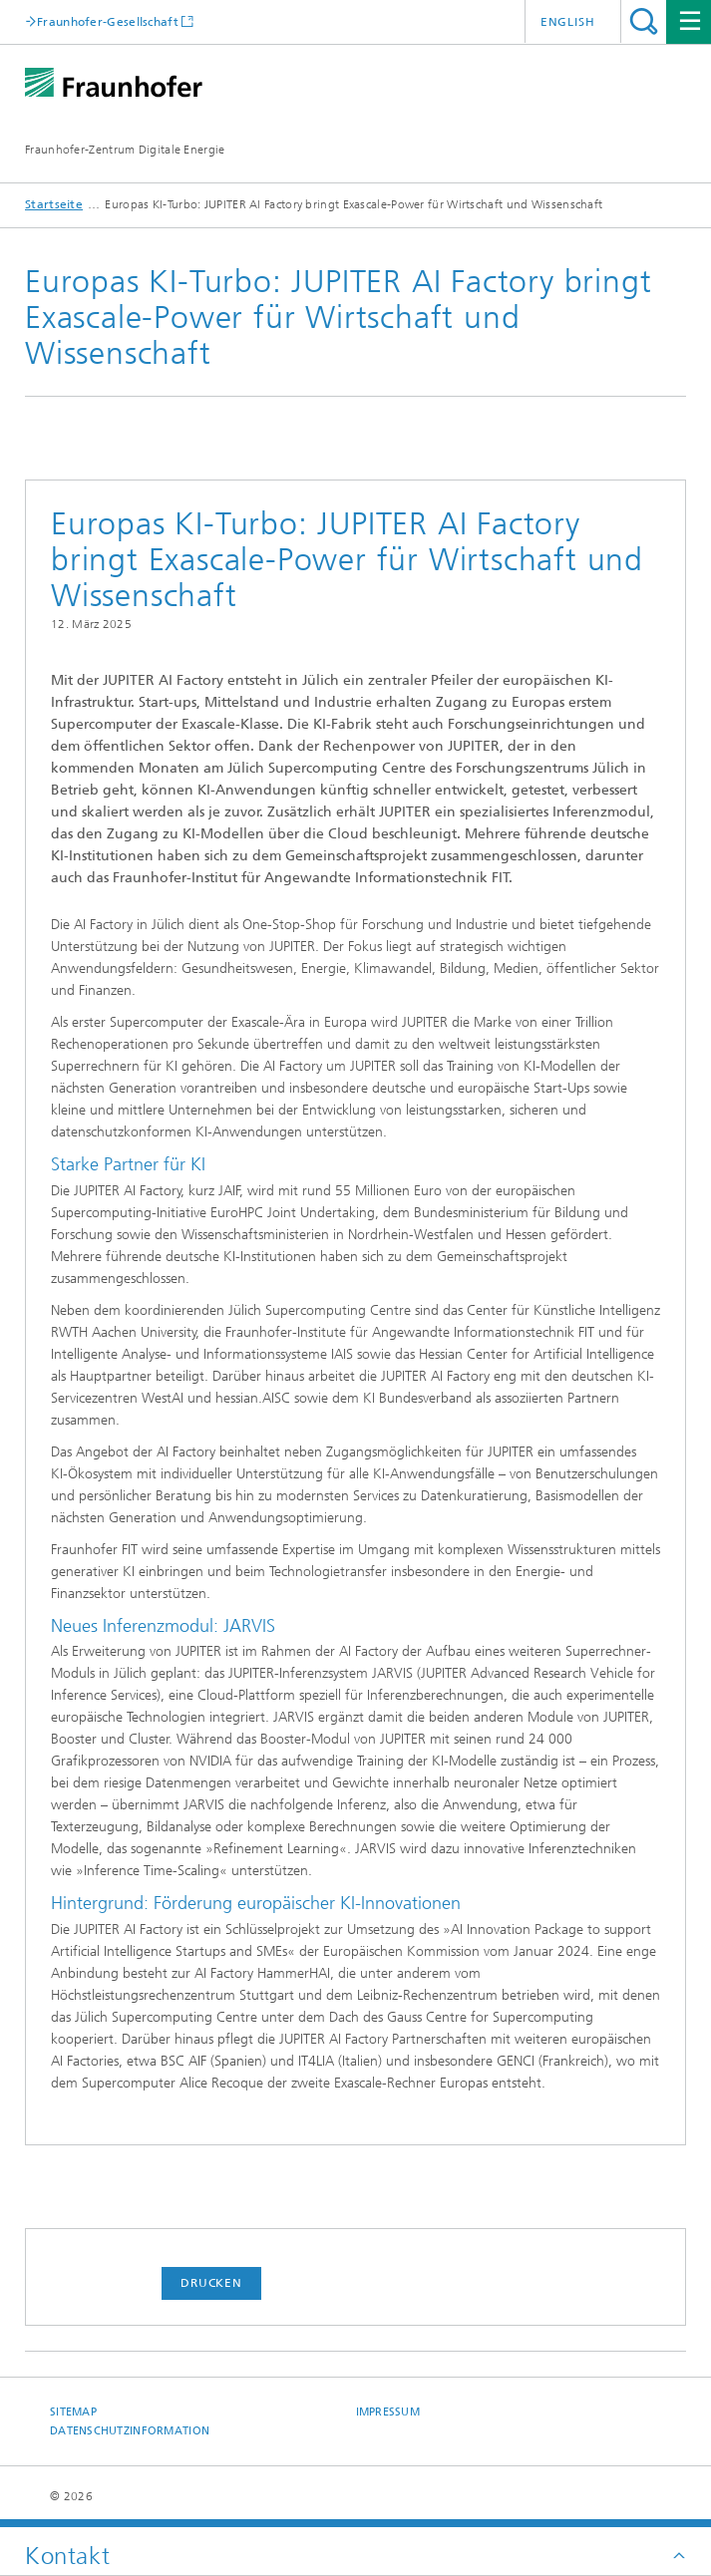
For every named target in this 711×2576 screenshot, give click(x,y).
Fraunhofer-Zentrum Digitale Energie (125, 150)
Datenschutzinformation (129, 2430)
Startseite (54, 204)
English (567, 22)
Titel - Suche (643, 21)
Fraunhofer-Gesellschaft (107, 21)
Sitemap (73, 2412)
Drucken (211, 2283)
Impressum (388, 2412)
